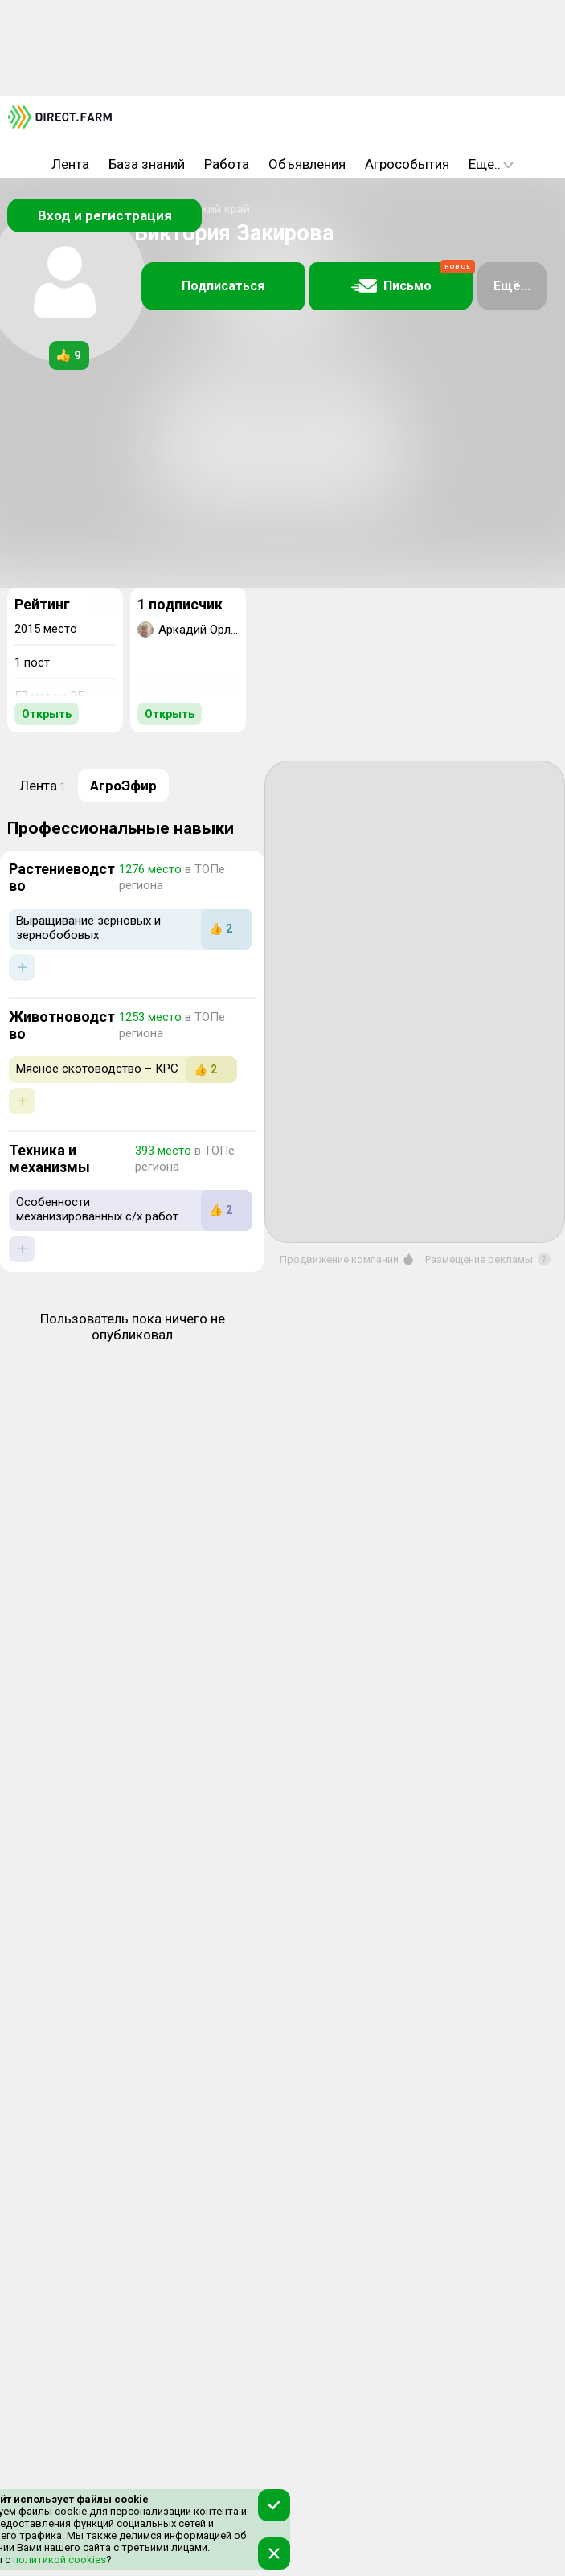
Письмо (412, 278)
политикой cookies (58, 2559)
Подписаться (223, 285)
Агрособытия (407, 164)
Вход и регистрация (105, 215)
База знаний (146, 164)
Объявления (307, 164)
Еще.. (491, 164)
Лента (70, 164)
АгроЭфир (123, 785)
